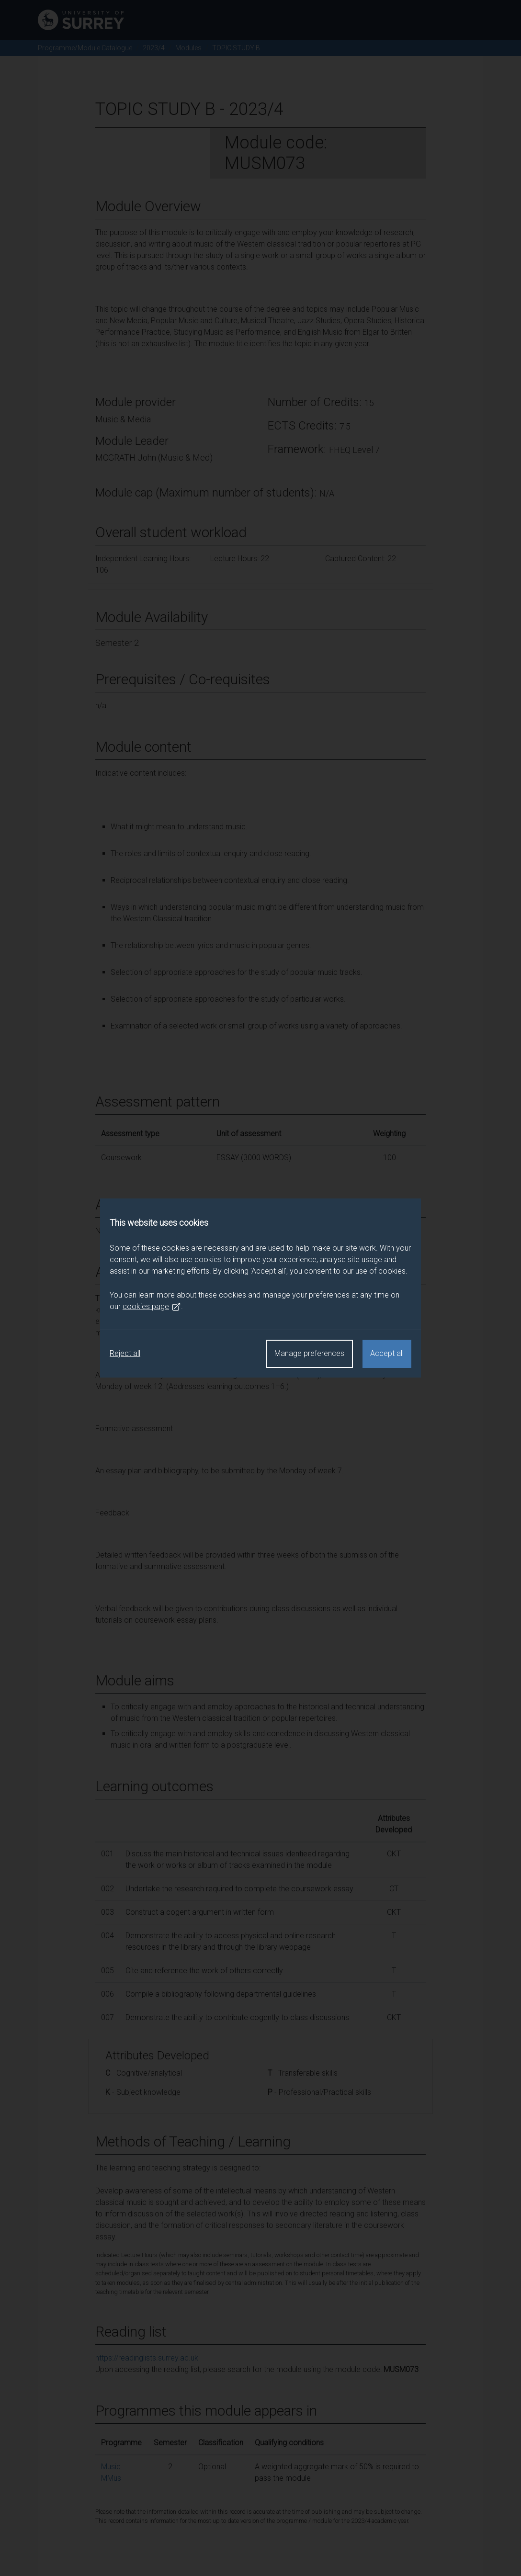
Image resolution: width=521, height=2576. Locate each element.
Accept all (387, 1353)
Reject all (125, 1353)
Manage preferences (309, 1353)
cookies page (152, 1306)
